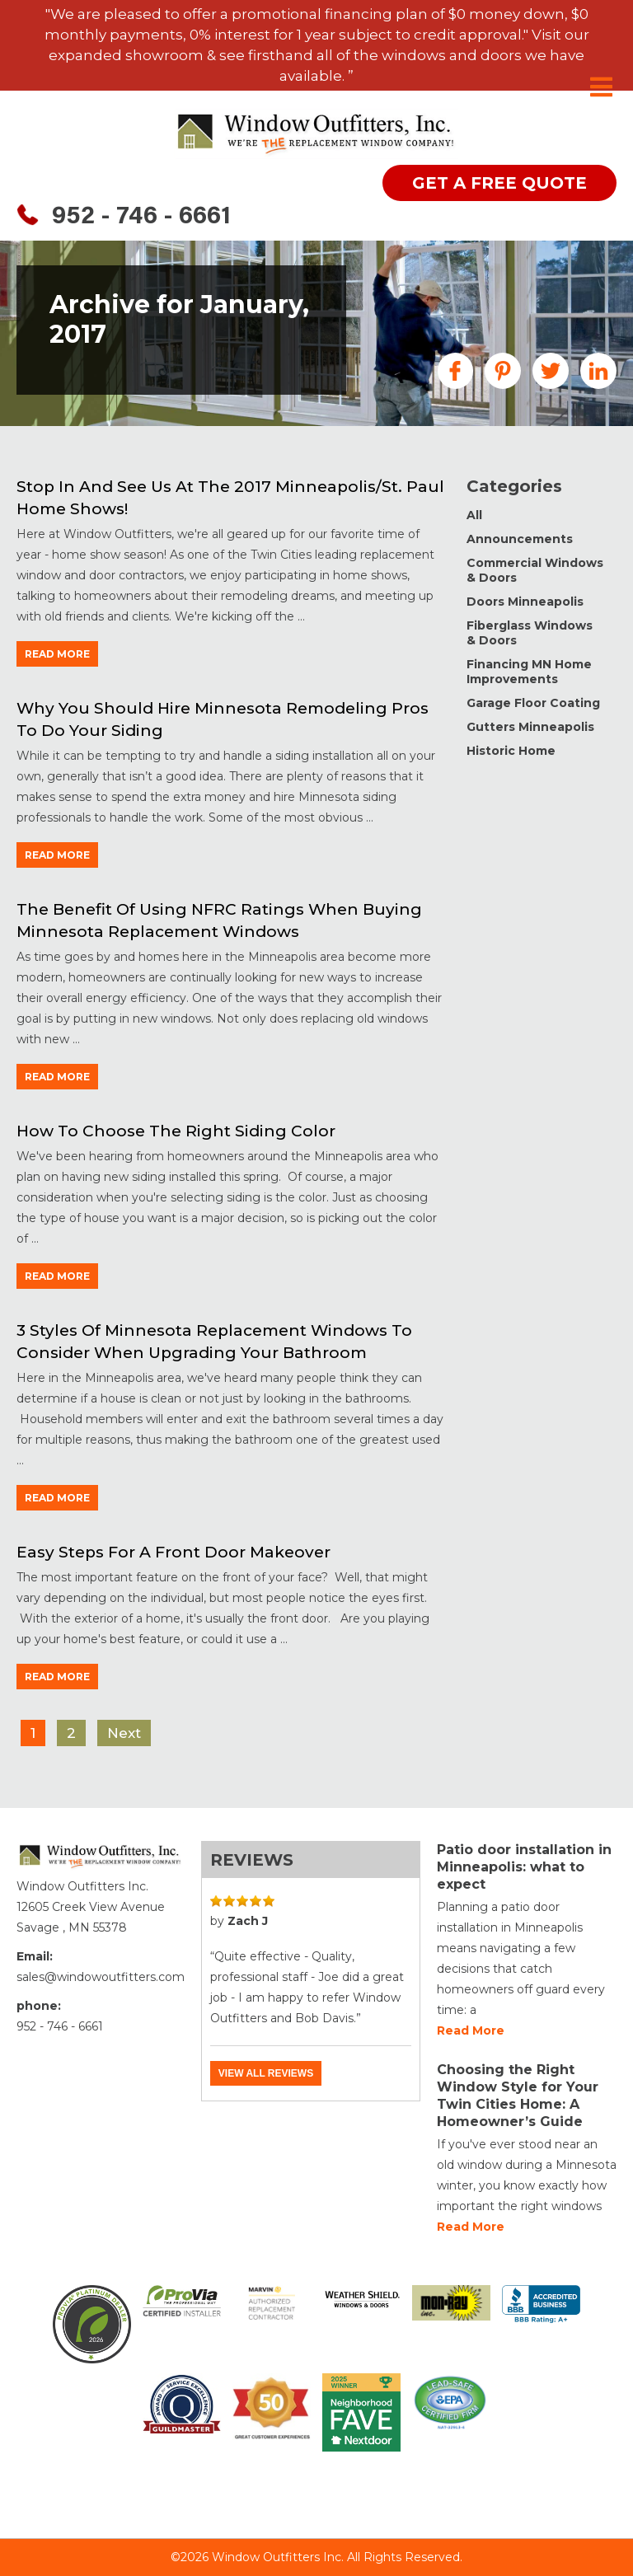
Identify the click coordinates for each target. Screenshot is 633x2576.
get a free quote (499, 183)
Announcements (520, 539)
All (474, 515)
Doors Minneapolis (525, 601)
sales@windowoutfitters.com (100, 1976)
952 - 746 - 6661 (141, 217)
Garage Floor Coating (533, 703)
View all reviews (265, 2073)
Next (124, 1733)
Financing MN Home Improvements (529, 671)
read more (57, 654)
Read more (470, 2030)
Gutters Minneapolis (530, 726)
